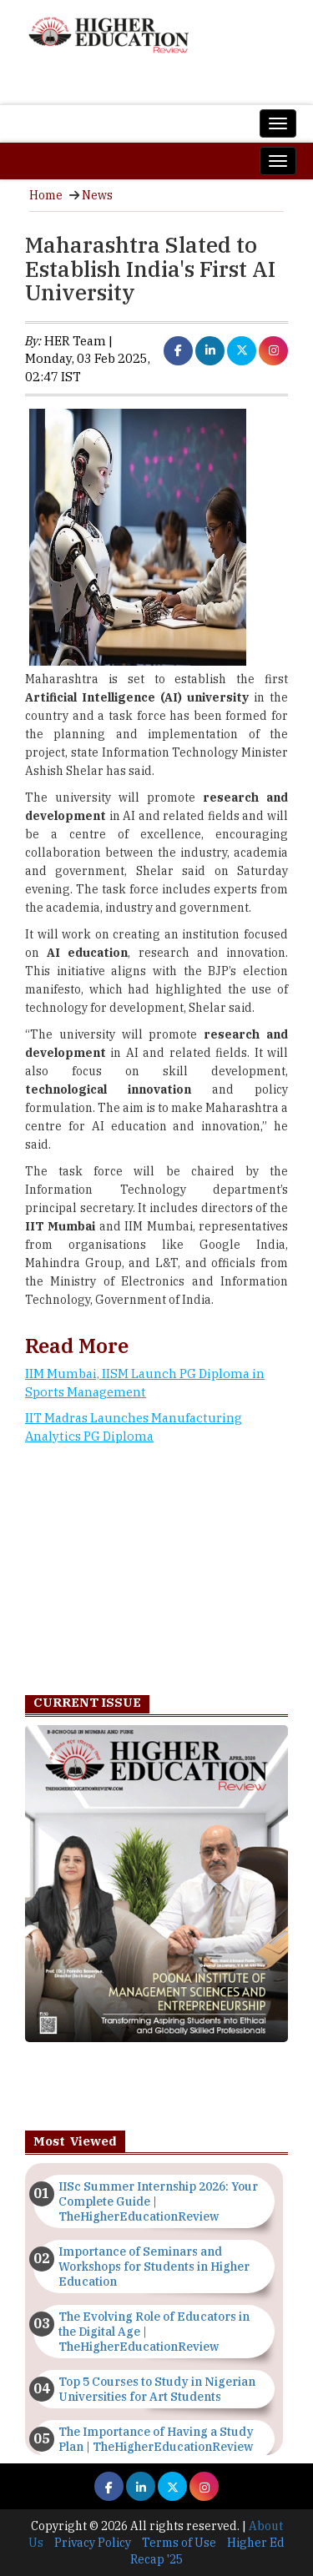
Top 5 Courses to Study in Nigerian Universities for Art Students (156, 2389)
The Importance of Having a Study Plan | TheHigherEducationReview (156, 2439)
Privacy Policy (92, 2542)
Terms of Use (179, 2542)
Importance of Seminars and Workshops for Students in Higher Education (154, 2266)
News (97, 195)
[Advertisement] (156, 1574)
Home (46, 195)
